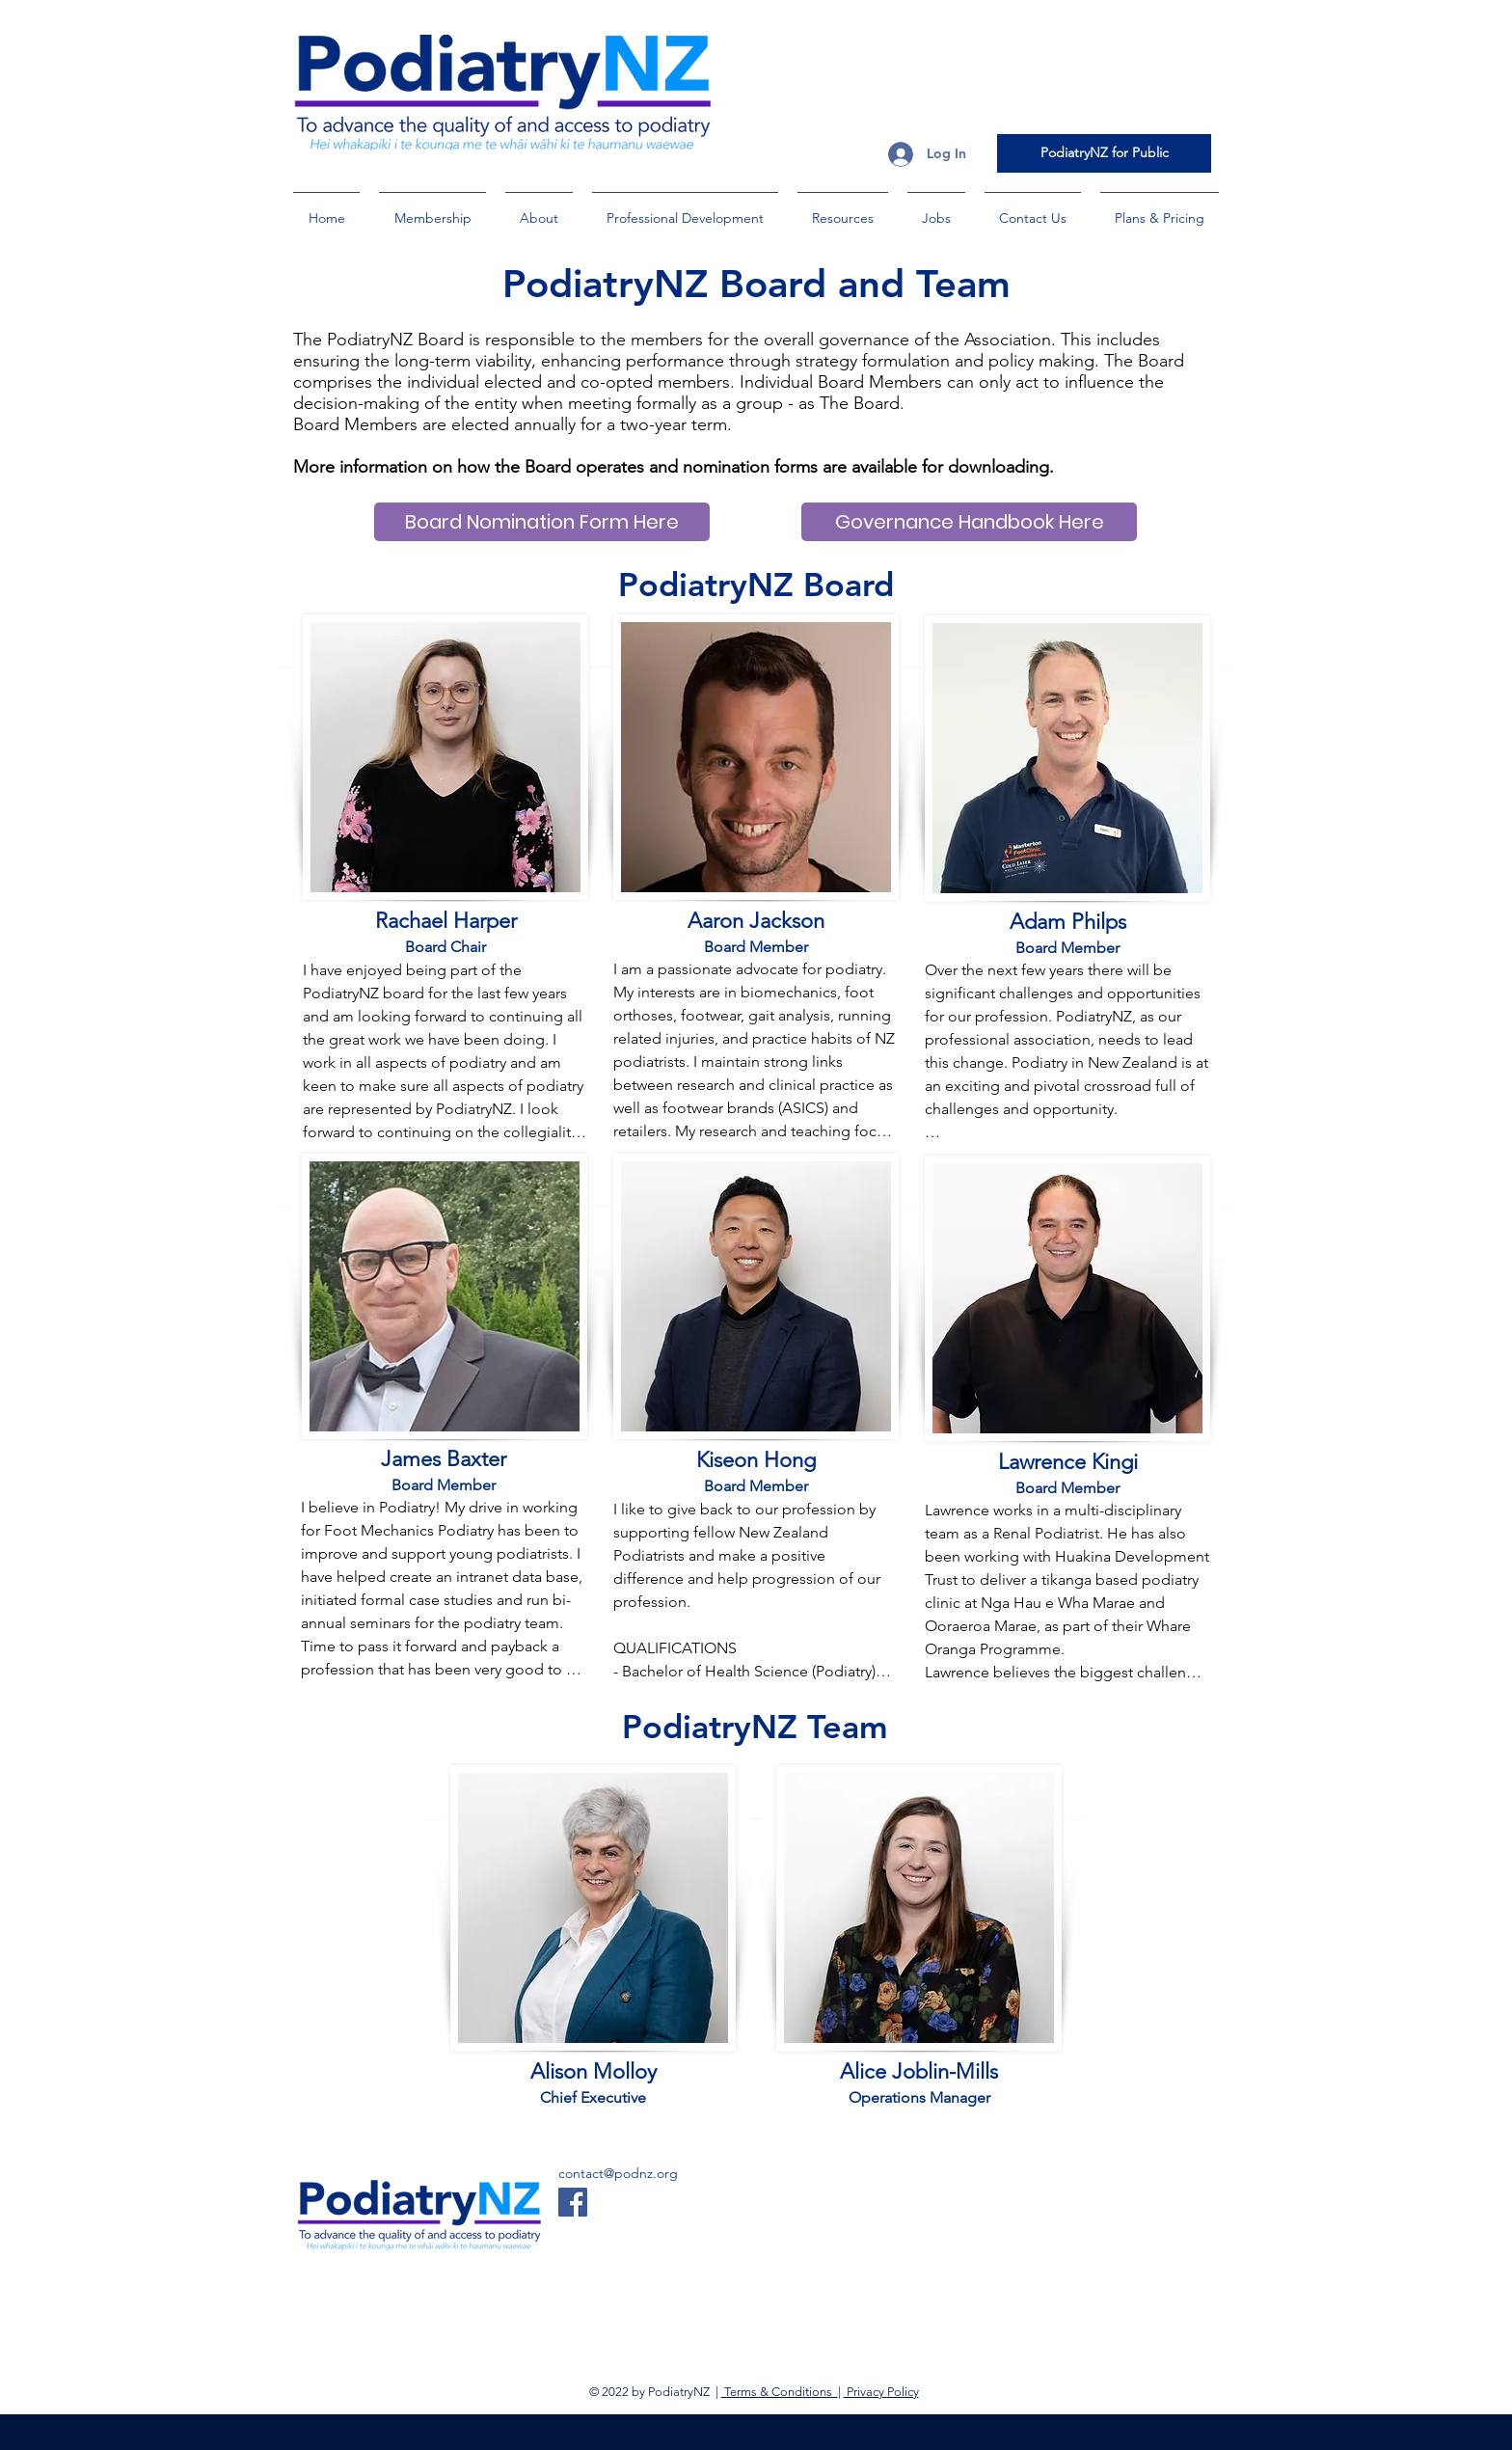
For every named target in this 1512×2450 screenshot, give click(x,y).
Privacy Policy (881, 2391)
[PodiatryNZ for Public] (1104, 153)
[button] (432, 209)
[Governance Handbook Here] (969, 522)
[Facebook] (572, 2202)
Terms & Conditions (779, 2391)
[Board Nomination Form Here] (542, 522)
